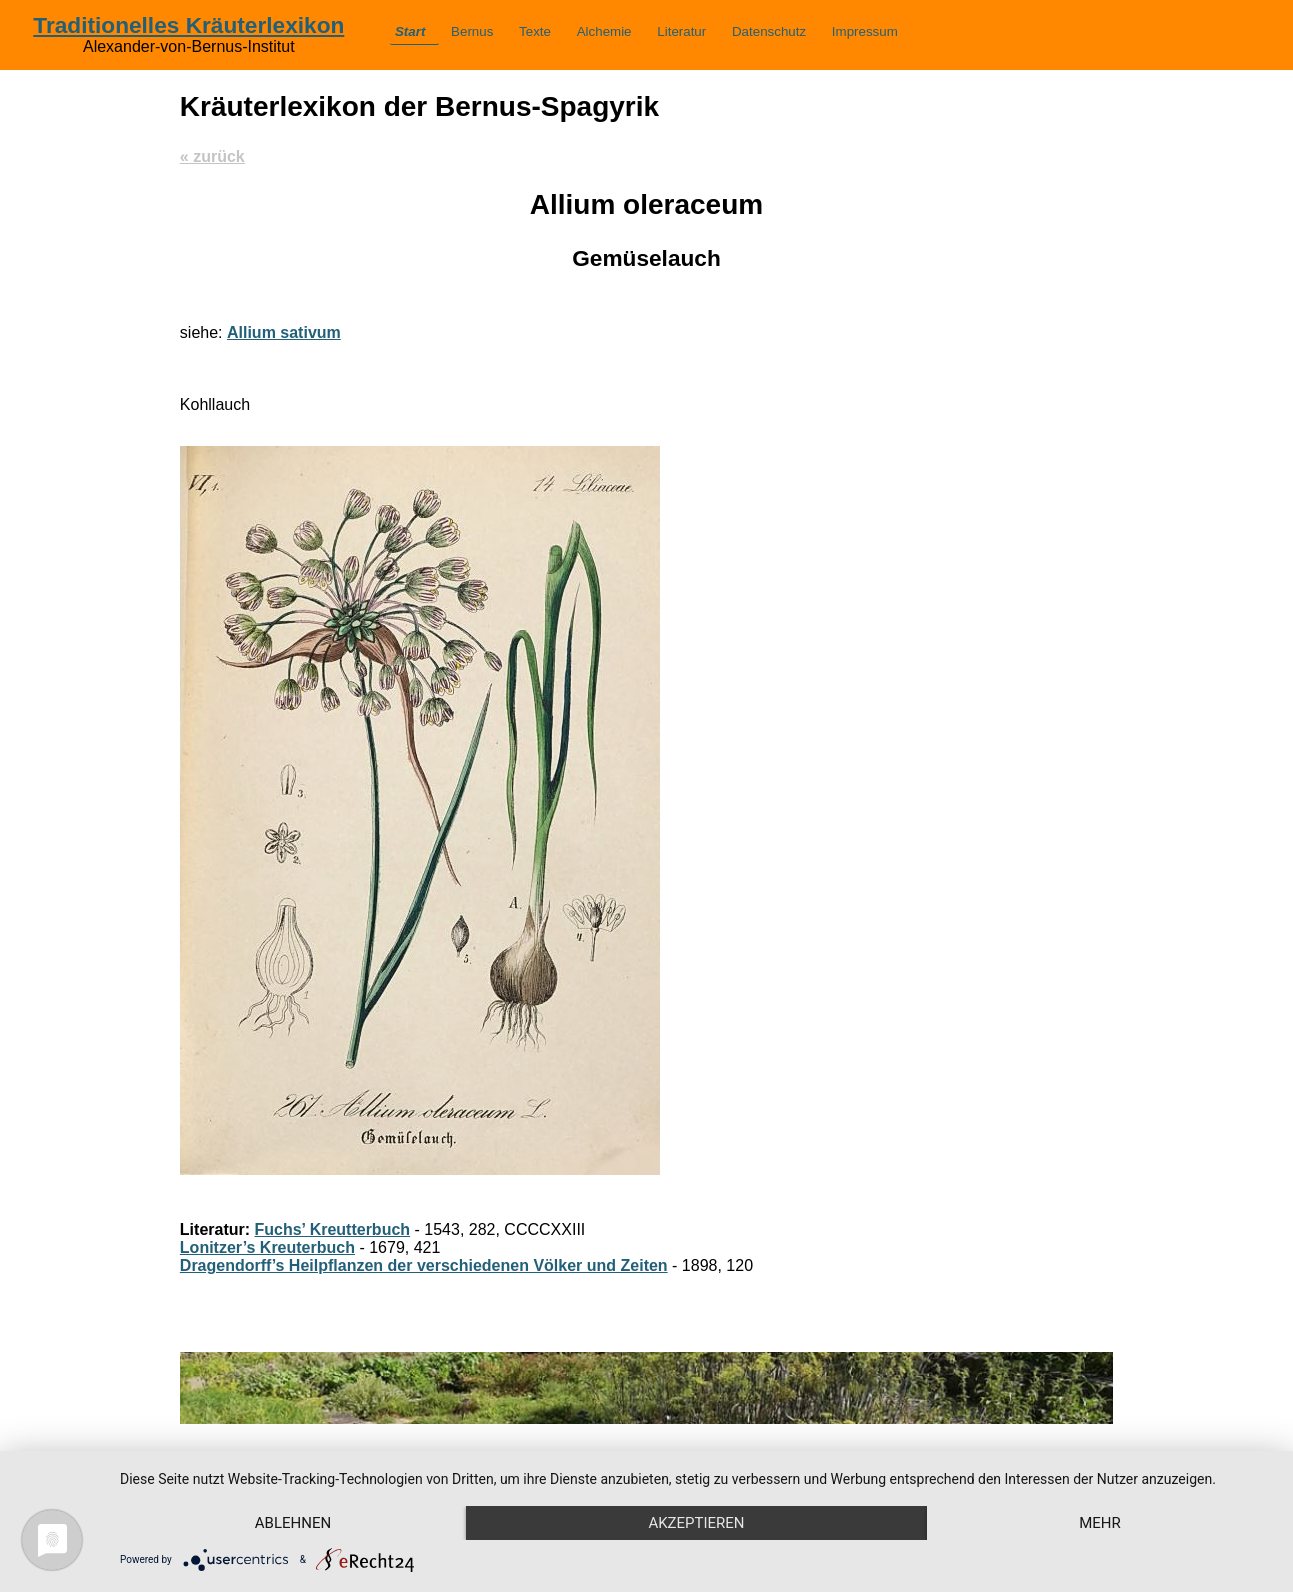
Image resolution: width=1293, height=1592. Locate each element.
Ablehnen (293, 1523)
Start (410, 31)
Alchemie (604, 31)
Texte (535, 31)
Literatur (681, 31)
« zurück (212, 156)
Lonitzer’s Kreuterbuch (267, 1247)
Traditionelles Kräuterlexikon (188, 25)
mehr (1100, 1523)
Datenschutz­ (769, 31)
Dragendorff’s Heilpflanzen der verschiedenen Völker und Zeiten (424, 1265)
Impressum (865, 31)
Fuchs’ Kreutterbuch (333, 1229)
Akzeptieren (696, 1523)
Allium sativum (284, 332)
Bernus (472, 31)
